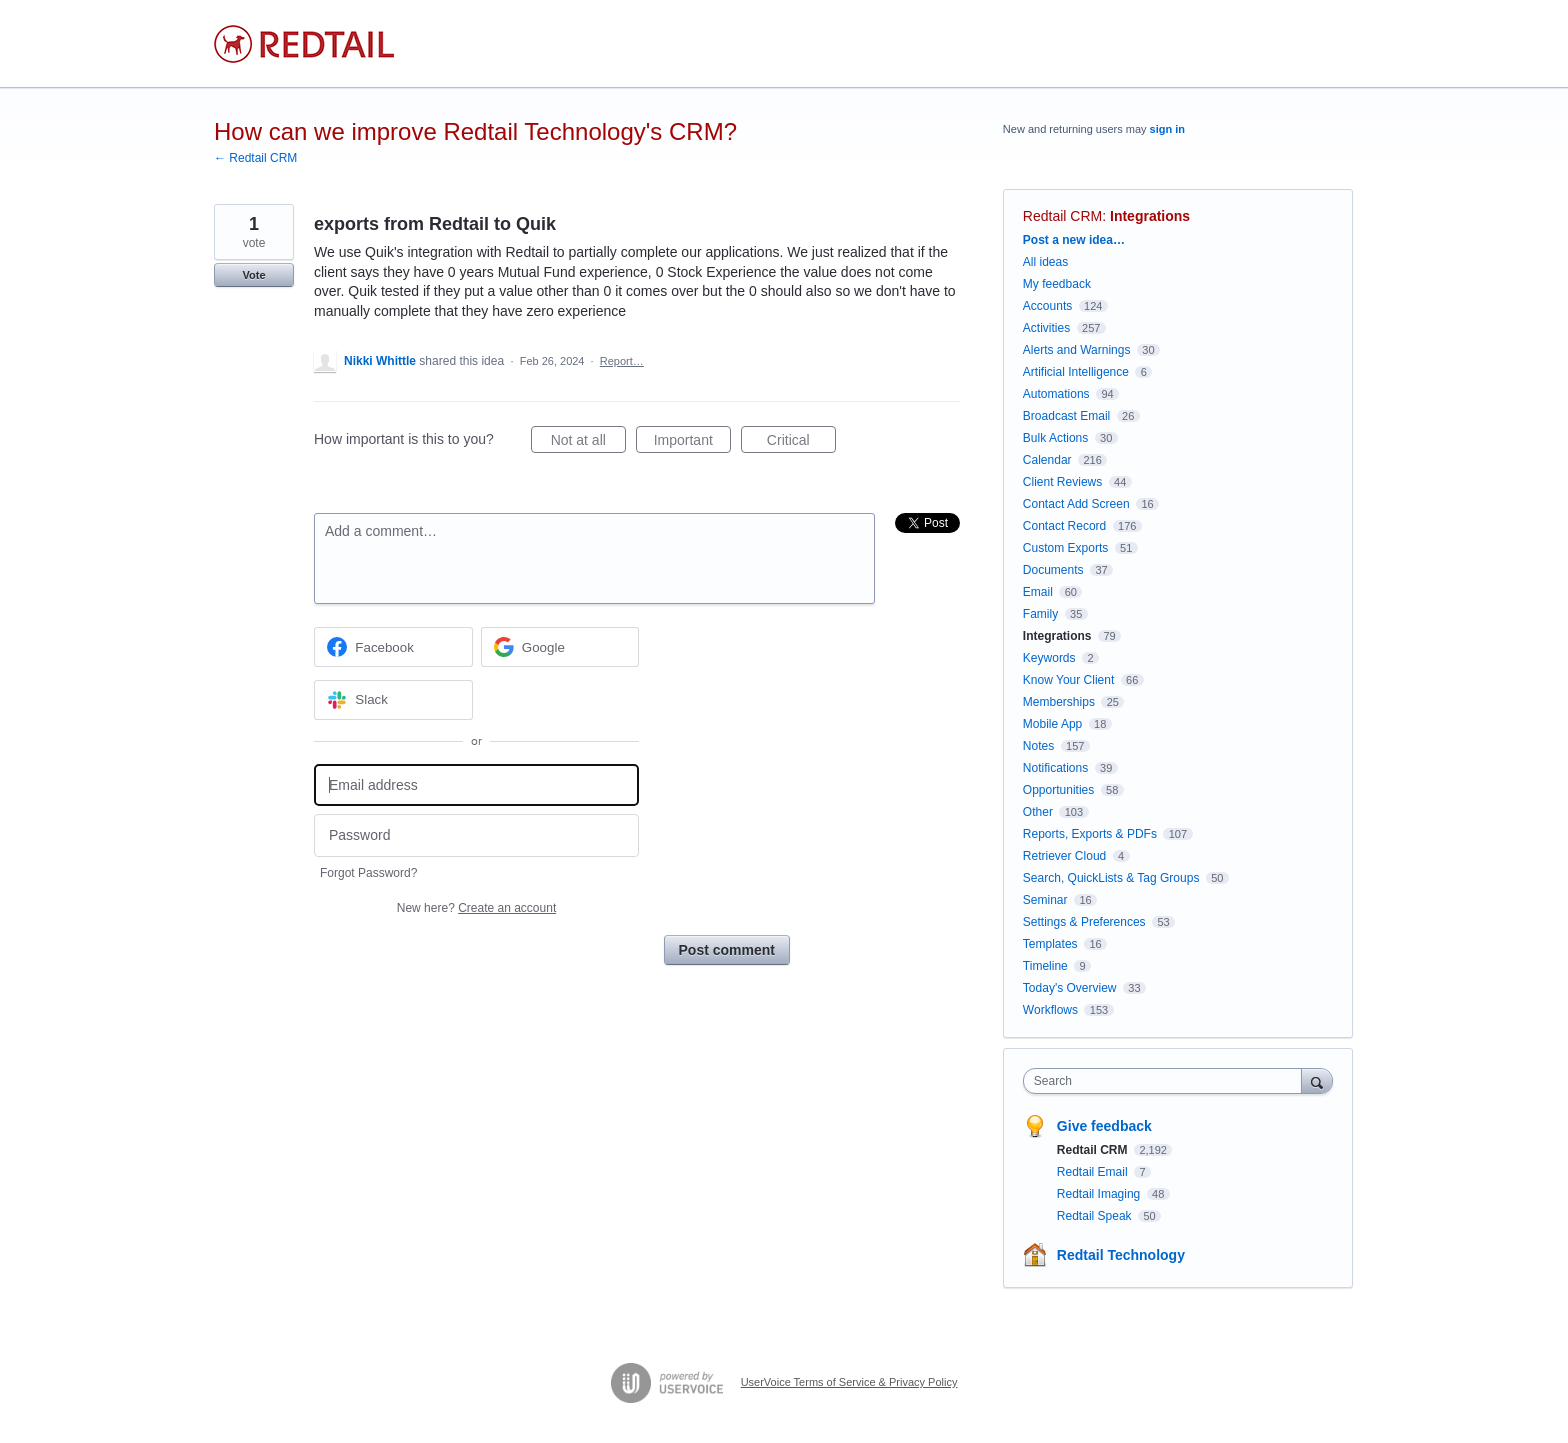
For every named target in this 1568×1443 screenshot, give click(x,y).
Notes (1038, 746)
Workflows (1050, 1010)
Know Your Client (1068, 680)
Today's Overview (1070, 988)
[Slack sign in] (393, 700)
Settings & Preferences (1084, 922)
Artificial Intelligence (1076, 372)
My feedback (1057, 284)
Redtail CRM (1062, 216)
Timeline (1045, 966)
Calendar (1047, 460)
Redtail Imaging (1100, 1194)
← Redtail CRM (255, 158)
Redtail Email (1094, 1172)
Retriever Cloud (1064, 856)
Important (692, 443)
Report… (622, 361)
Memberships (1059, 702)
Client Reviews (1062, 482)
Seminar (1045, 900)
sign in (1167, 129)
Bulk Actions (1055, 438)
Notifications (1055, 768)
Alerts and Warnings (1077, 350)
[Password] (476, 835)
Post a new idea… (1074, 240)
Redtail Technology (1121, 1255)
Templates (1050, 944)
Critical (801, 443)
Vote (253, 275)
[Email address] (476, 785)
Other (1038, 812)
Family (1040, 614)
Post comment (727, 950)
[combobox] (1167, 1081)
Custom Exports (1065, 548)
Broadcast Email (1066, 416)
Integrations (1150, 216)
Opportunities (1058, 790)
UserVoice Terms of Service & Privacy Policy (849, 1382)
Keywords (1049, 658)
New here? (476, 908)
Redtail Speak (1096, 1216)
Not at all (588, 443)
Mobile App (1052, 724)
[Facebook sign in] (393, 647)
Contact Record (1064, 526)
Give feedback (1104, 1126)
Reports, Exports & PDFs (1090, 834)
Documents (1053, 570)
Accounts (1047, 306)
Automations (1056, 394)
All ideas (1045, 262)
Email (1038, 592)
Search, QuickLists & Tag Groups (1111, 878)
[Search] (1317, 1080)
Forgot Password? (368, 873)
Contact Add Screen (1076, 504)
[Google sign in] (560, 647)
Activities (1046, 328)
